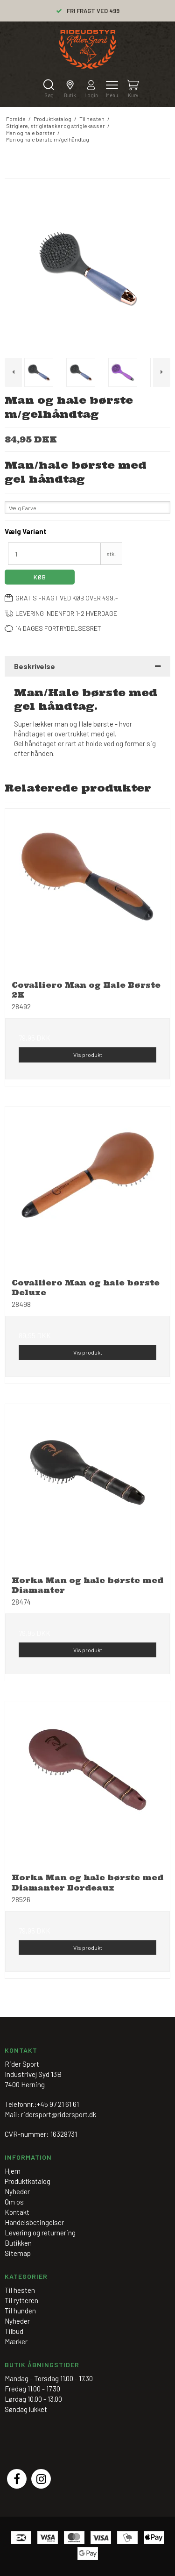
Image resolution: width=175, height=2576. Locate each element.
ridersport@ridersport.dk (58, 2114)
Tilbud (14, 2331)
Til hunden (20, 2310)
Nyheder (17, 2321)
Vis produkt (87, 1054)
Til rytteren (21, 2300)
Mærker (16, 2341)
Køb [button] (40, 577)
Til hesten (20, 2290)
